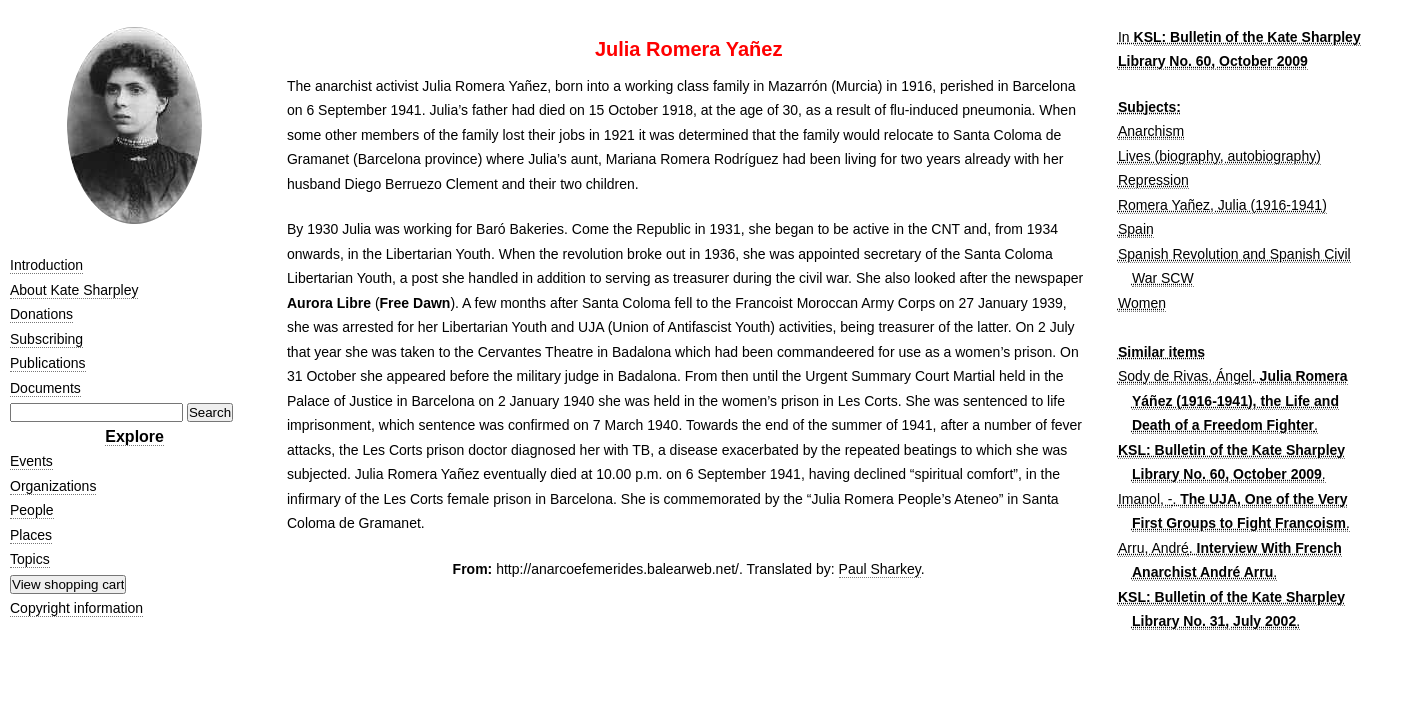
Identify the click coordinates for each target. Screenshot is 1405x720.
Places (31, 535)
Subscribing (46, 339)
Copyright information (76, 608)
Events (31, 461)
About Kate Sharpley (74, 290)
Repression (1153, 180)
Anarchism (1151, 131)
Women (1142, 303)
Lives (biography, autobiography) (1219, 156)
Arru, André (1153, 548)
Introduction (46, 265)
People (32, 510)
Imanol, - (1145, 499)
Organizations (53, 486)
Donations (41, 314)
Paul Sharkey (880, 569)
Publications (48, 363)
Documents (45, 388)
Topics (30, 559)
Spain (1136, 229)
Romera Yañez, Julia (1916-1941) (1222, 205)
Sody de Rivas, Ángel (1185, 376)
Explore (134, 436)
